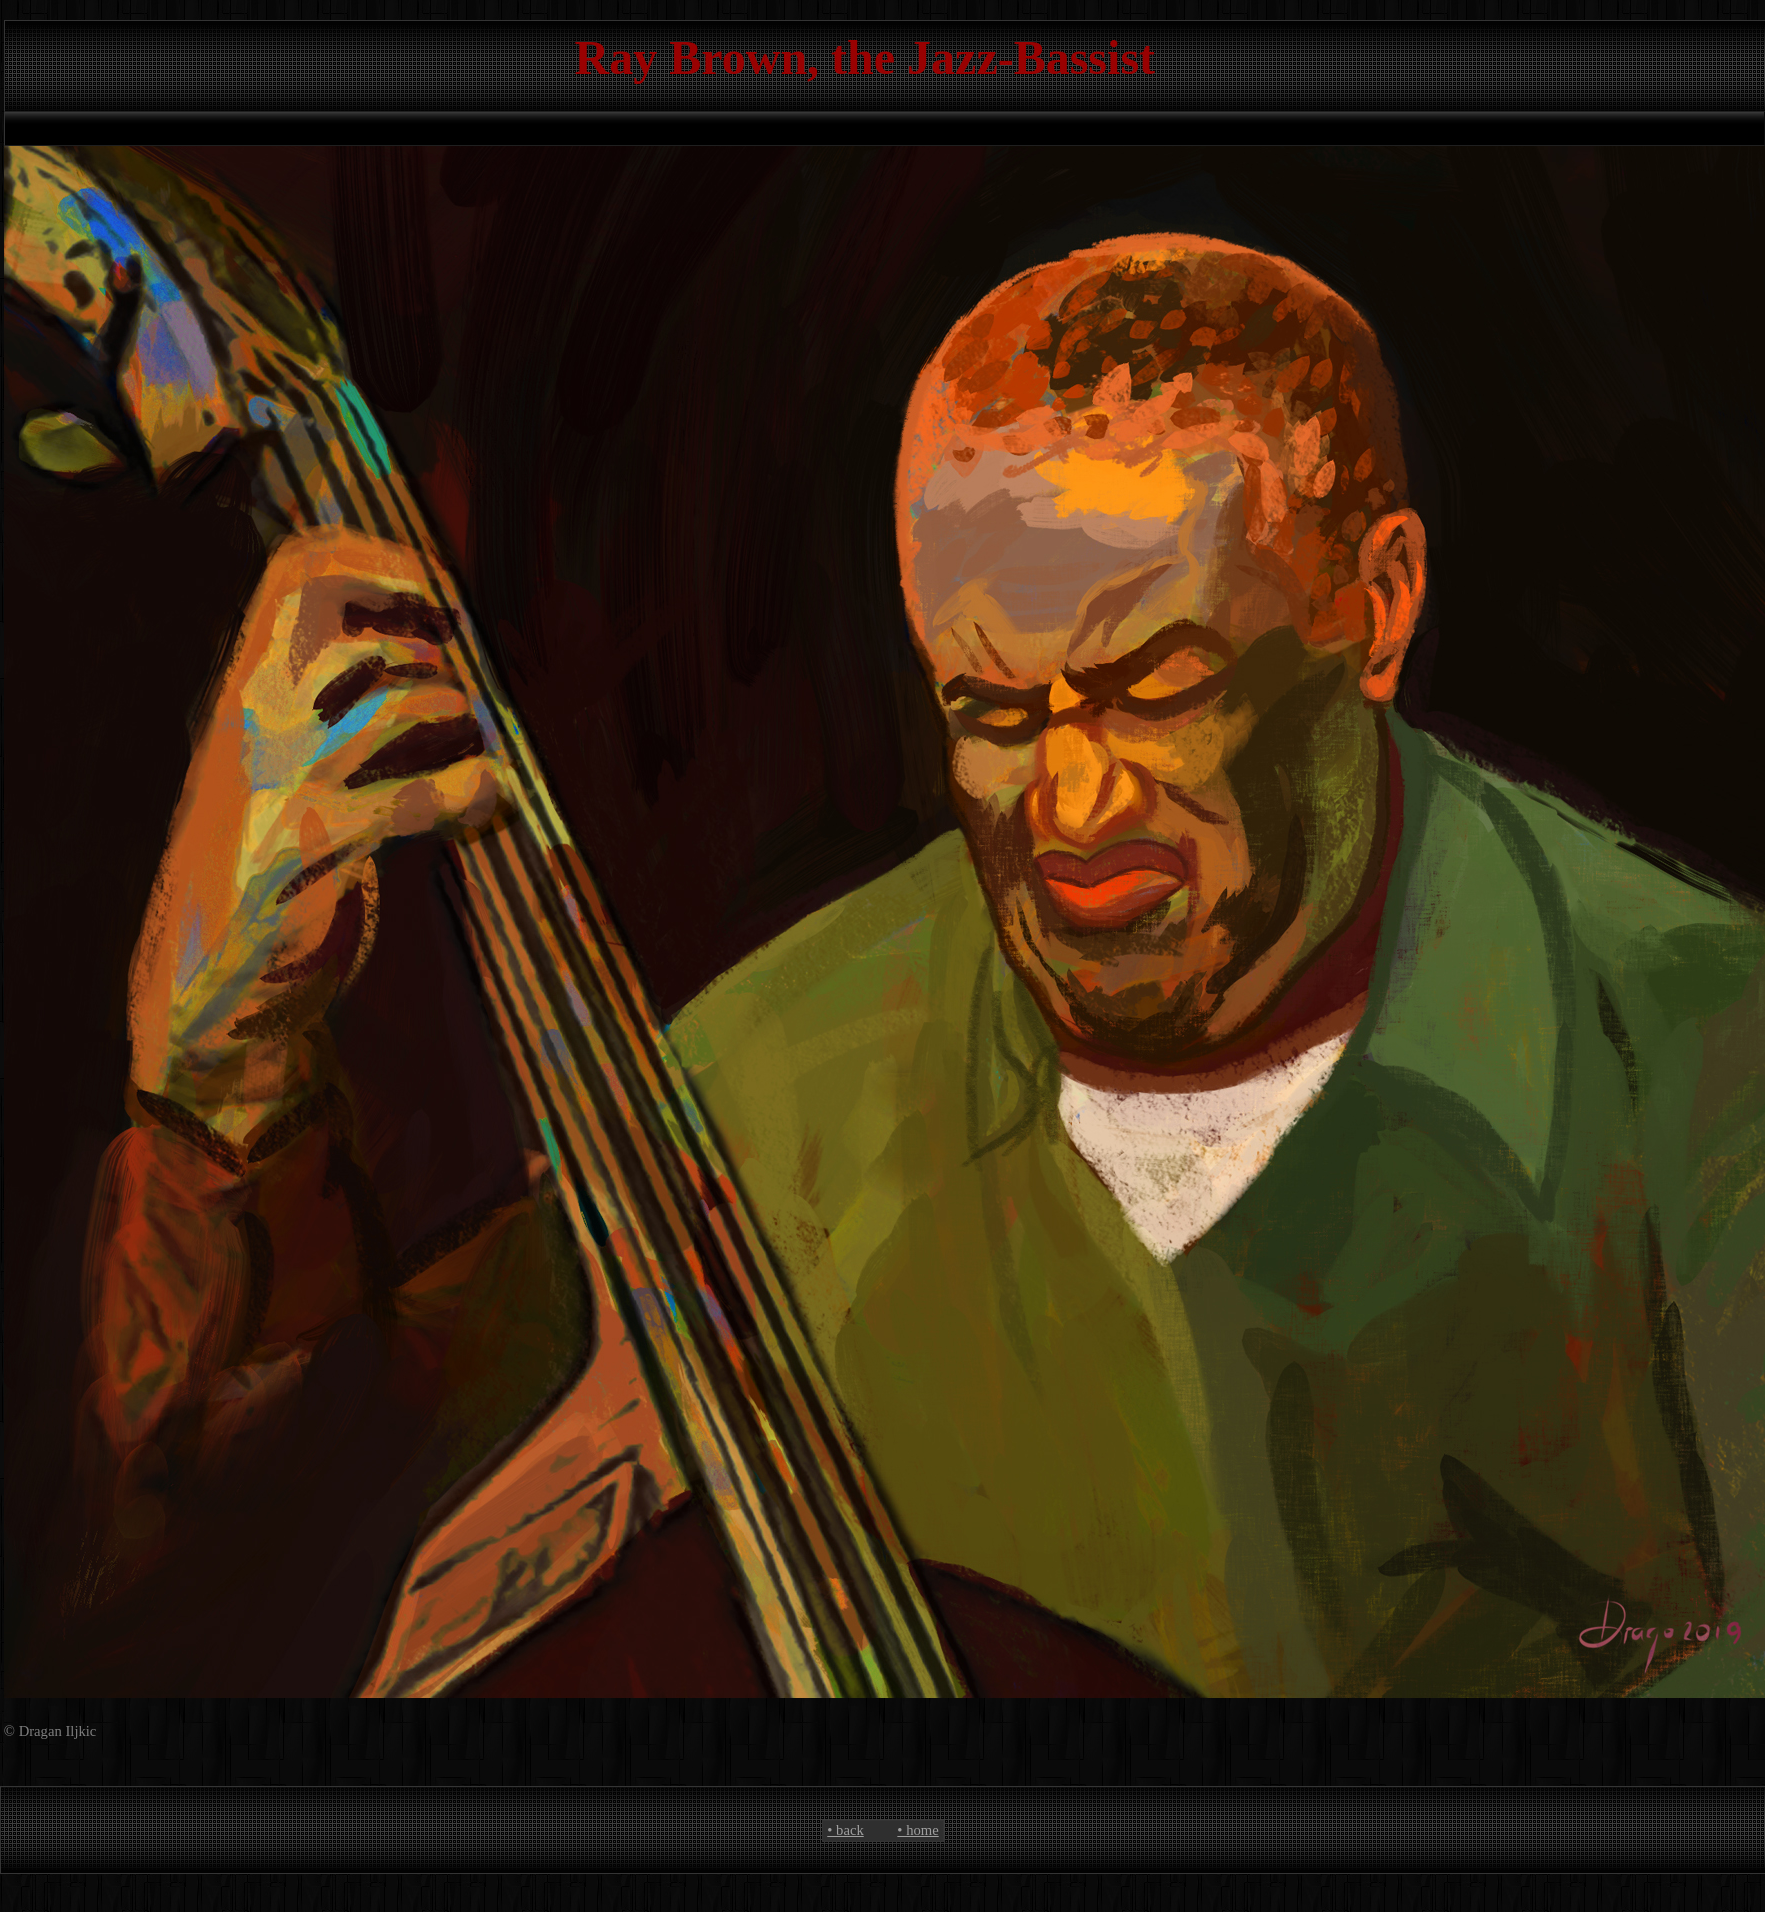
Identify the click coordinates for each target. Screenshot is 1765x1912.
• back (845, 1830)
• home (917, 1830)
